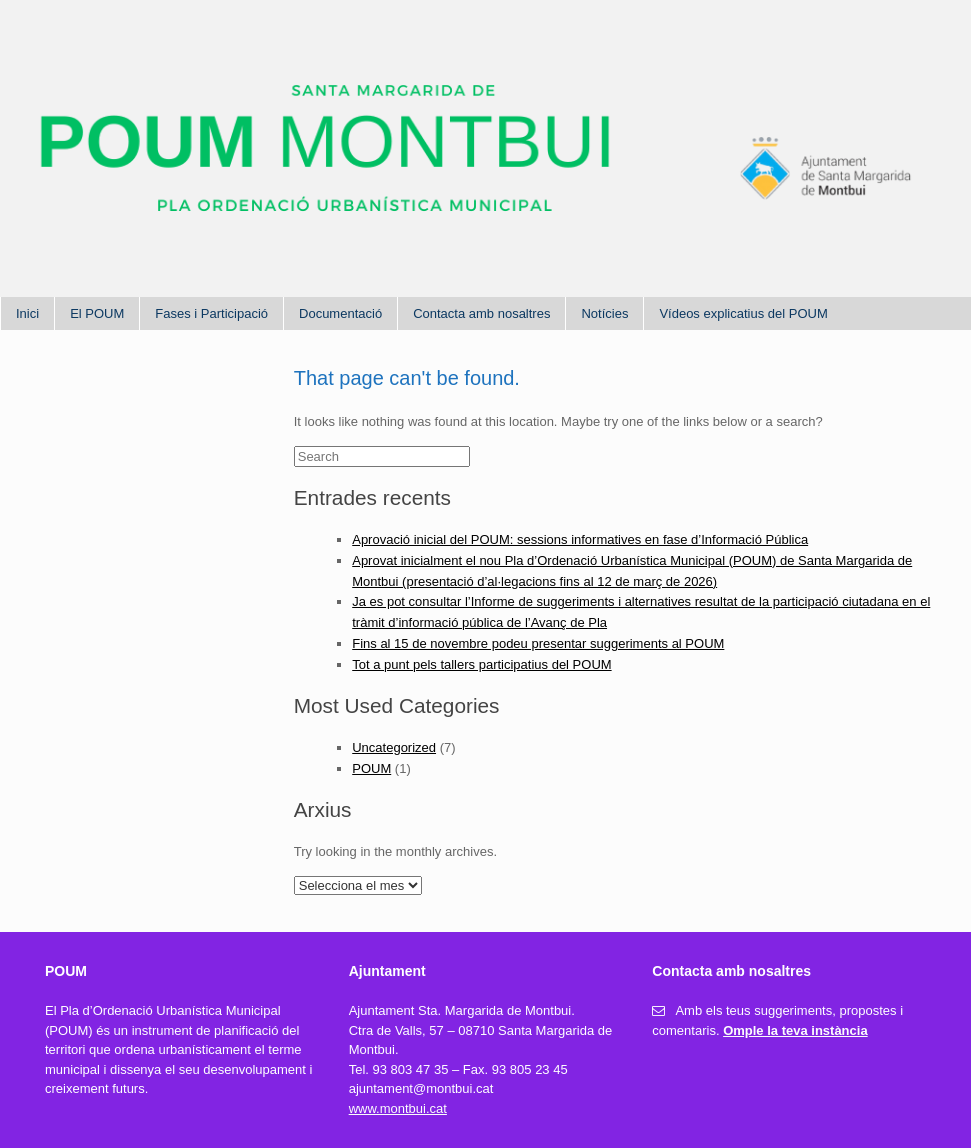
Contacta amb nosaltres (481, 313)
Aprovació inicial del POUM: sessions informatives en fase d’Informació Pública (580, 539)
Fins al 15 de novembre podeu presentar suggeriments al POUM (538, 643)
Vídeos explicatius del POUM (743, 313)
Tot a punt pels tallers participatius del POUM (481, 664)
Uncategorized (394, 747)
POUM (371, 768)
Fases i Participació (211, 313)
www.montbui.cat (398, 1108)
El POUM (97, 313)
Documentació (340, 313)
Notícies (604, 313)
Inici (27, 313)
